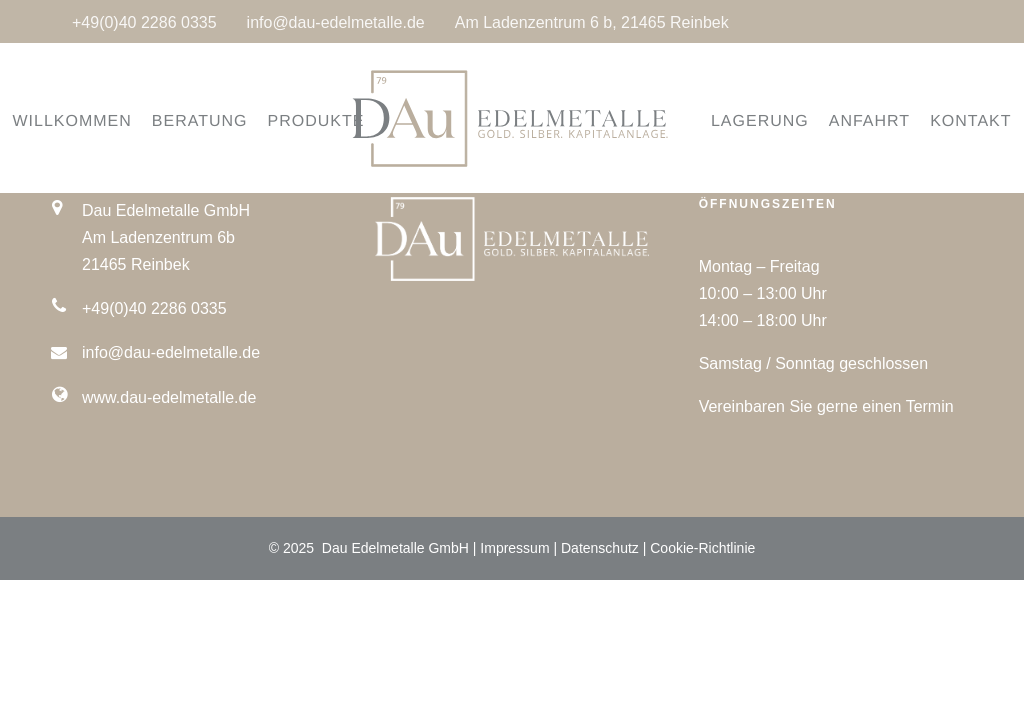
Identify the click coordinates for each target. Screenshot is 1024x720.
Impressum (514, 548)
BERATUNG (227, 121)
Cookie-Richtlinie (702, 548)
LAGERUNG (732, 121)
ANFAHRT (841, 121)
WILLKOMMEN (99, 121)
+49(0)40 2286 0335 (144, 22)
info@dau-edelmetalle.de (336, 22)
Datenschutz (600, 548)
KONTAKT (943, 121)
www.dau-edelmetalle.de (169, 397)
